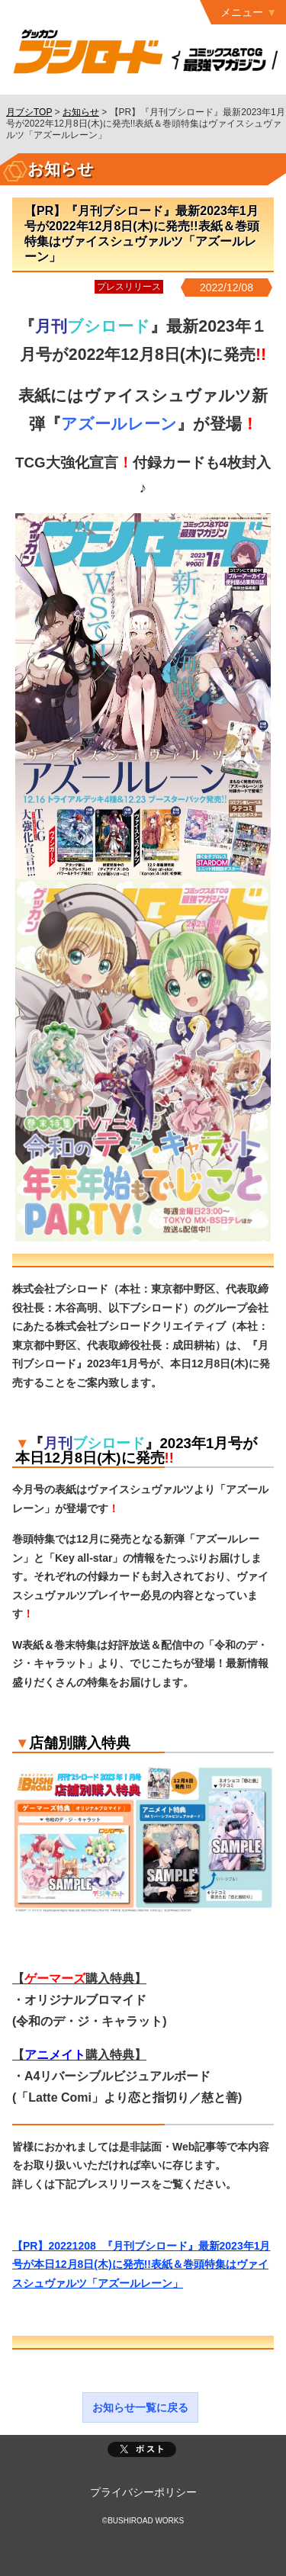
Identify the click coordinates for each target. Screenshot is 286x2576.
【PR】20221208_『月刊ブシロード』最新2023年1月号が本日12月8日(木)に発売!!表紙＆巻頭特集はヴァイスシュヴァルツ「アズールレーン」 (141, 2264)
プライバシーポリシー (143, 2492)
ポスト (142, 2449)
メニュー (241, 12)
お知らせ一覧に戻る (140, 2407)
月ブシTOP (29, 112)
